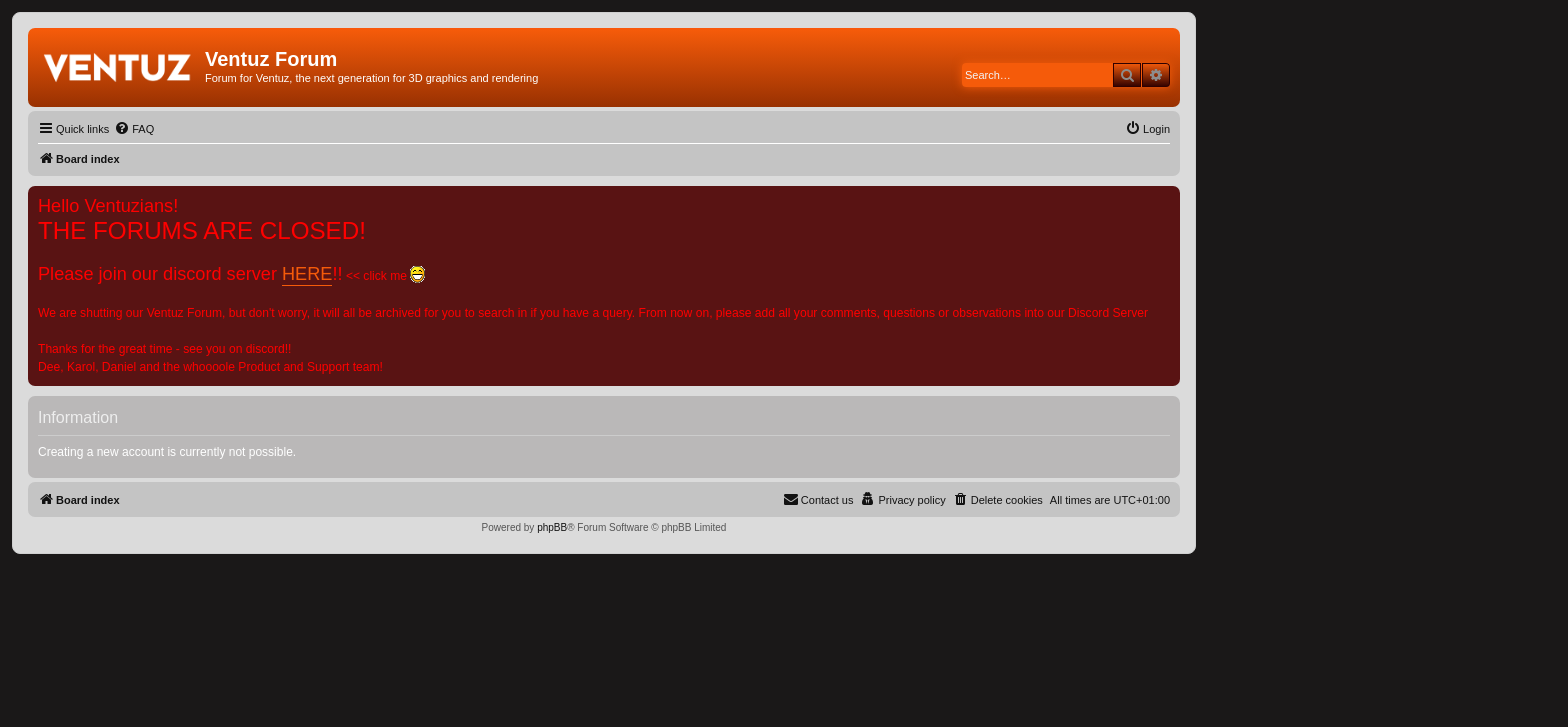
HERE (307, 274)
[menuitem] (134, 129)
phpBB (552, 527)
